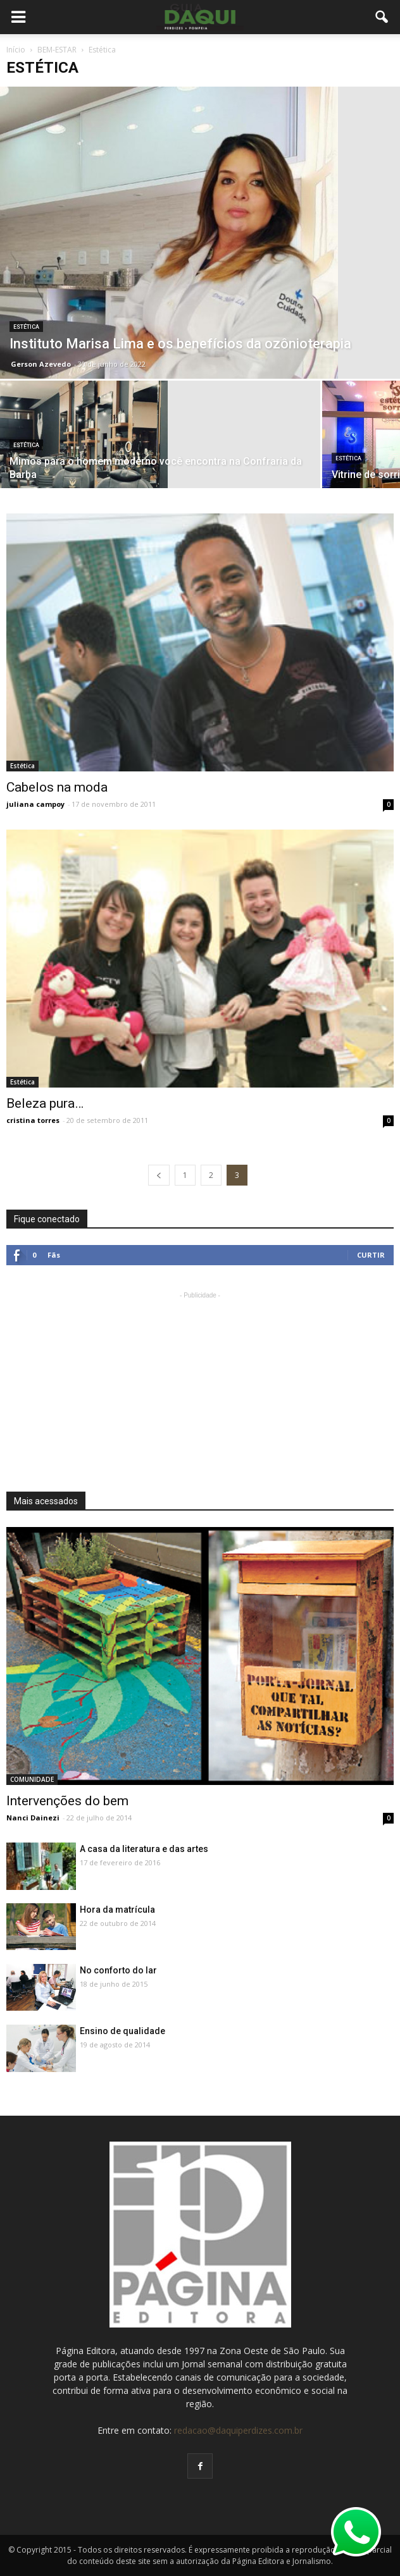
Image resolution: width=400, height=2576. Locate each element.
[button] (382, 17)
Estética (26, 327)
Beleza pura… (45, 1103)
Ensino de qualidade (122, 2031)
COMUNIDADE (32, 1779)
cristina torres (32, 1120)
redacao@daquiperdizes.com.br (238, 2430)
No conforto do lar (118, 1970)
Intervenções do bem (67, 1800)
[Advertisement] (200, 1381)
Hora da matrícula (117, 1909)
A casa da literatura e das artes (144, 1849)
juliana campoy (35, 804)
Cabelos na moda (57, 787)
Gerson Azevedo (41, 364)
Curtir (371, 1255)
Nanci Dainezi (32, 1817)
